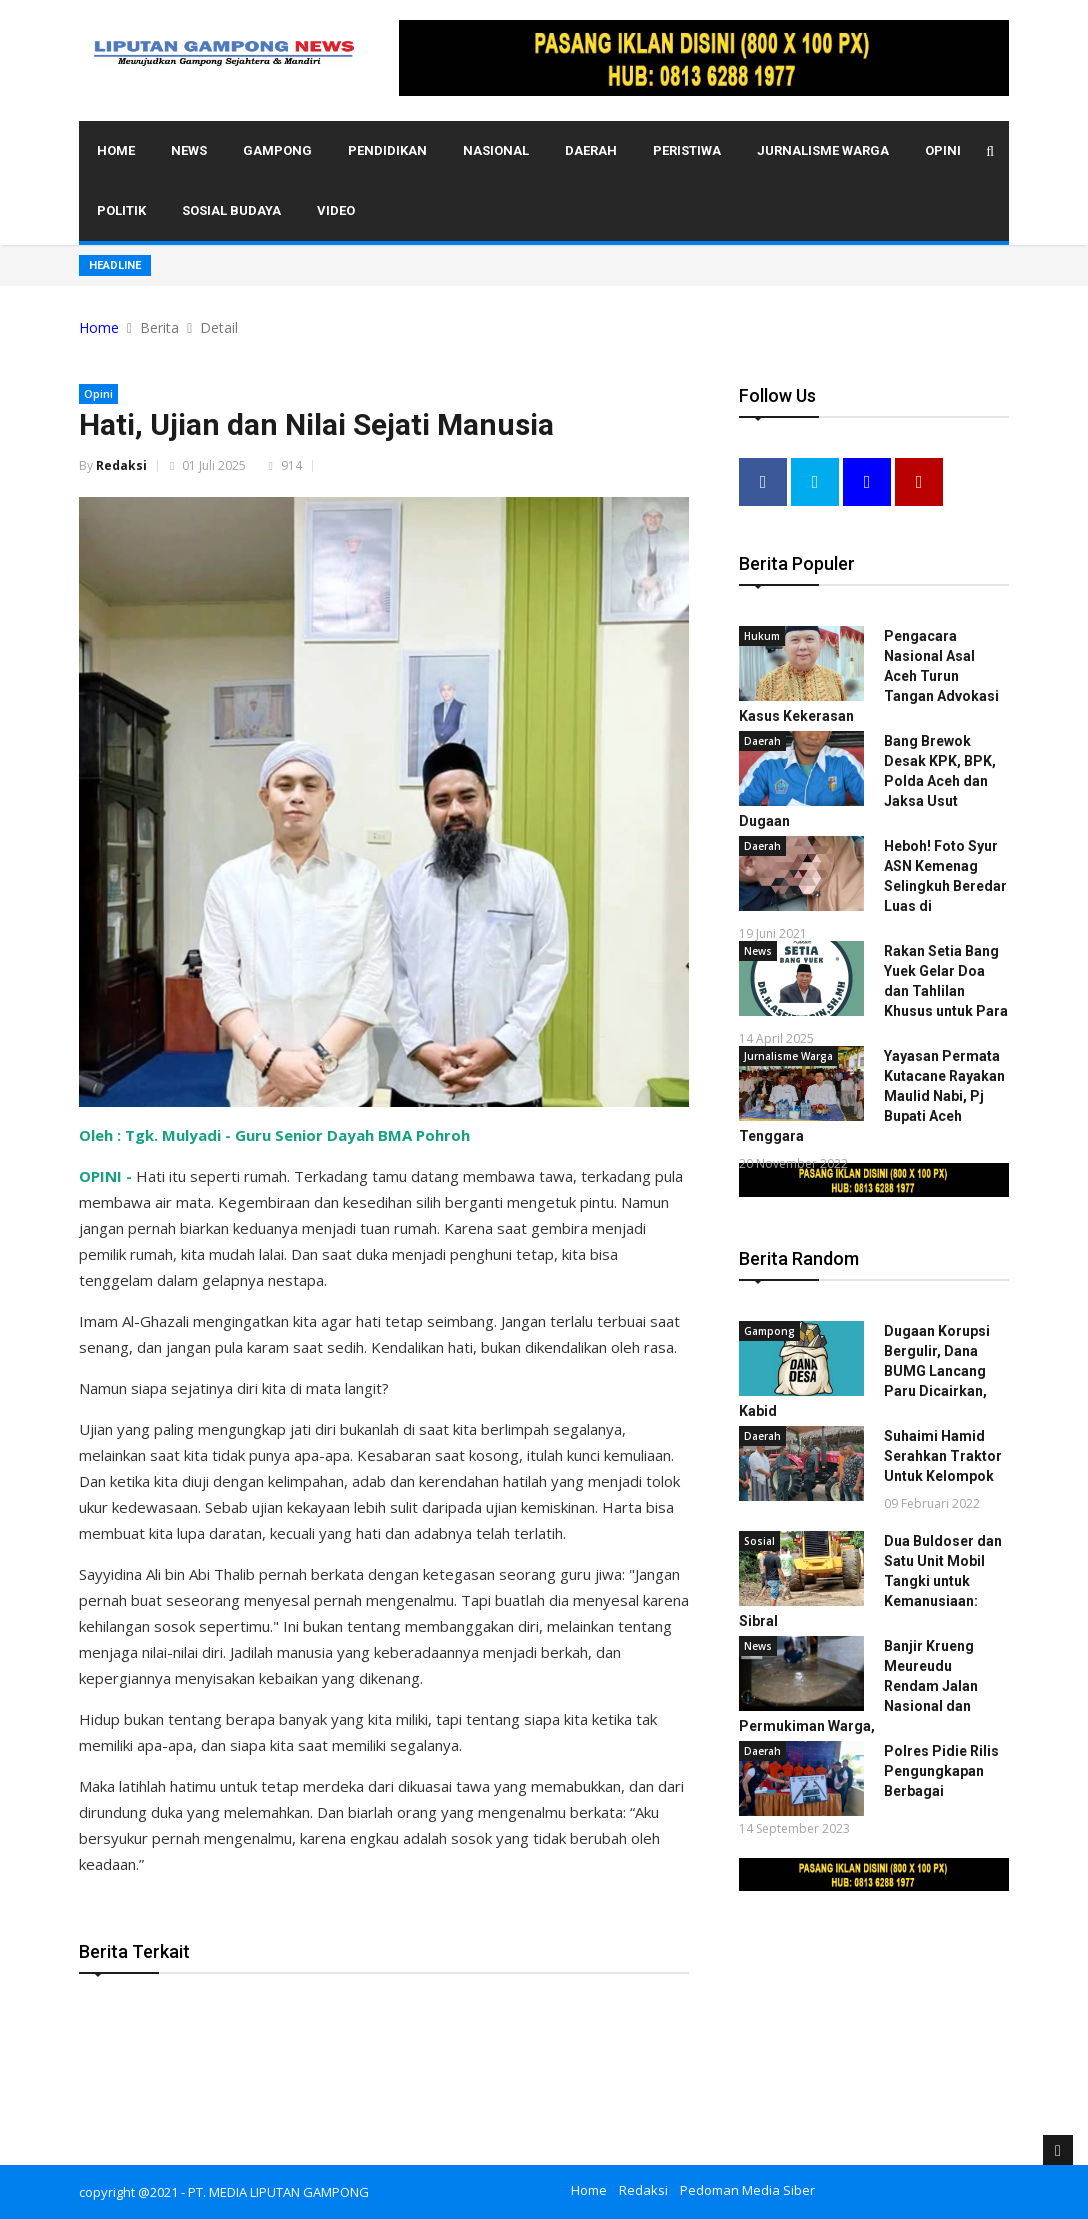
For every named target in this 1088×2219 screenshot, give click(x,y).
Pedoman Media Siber (747, 2190)
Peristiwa (687, 150)
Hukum (762, 635)
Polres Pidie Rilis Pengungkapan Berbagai (941, 1770)
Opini (943, 150)
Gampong (277, 150)
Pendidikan (387, 150)
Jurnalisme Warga (823, 150)
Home (116, 150)
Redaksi (121, 465)
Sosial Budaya (231, 210)
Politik (121, 210)
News (189, 150)
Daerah (591, 150)
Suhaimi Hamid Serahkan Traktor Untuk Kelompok (943, 1455)
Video (336, 210)
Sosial (759, 1540)
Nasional (496, 150)
